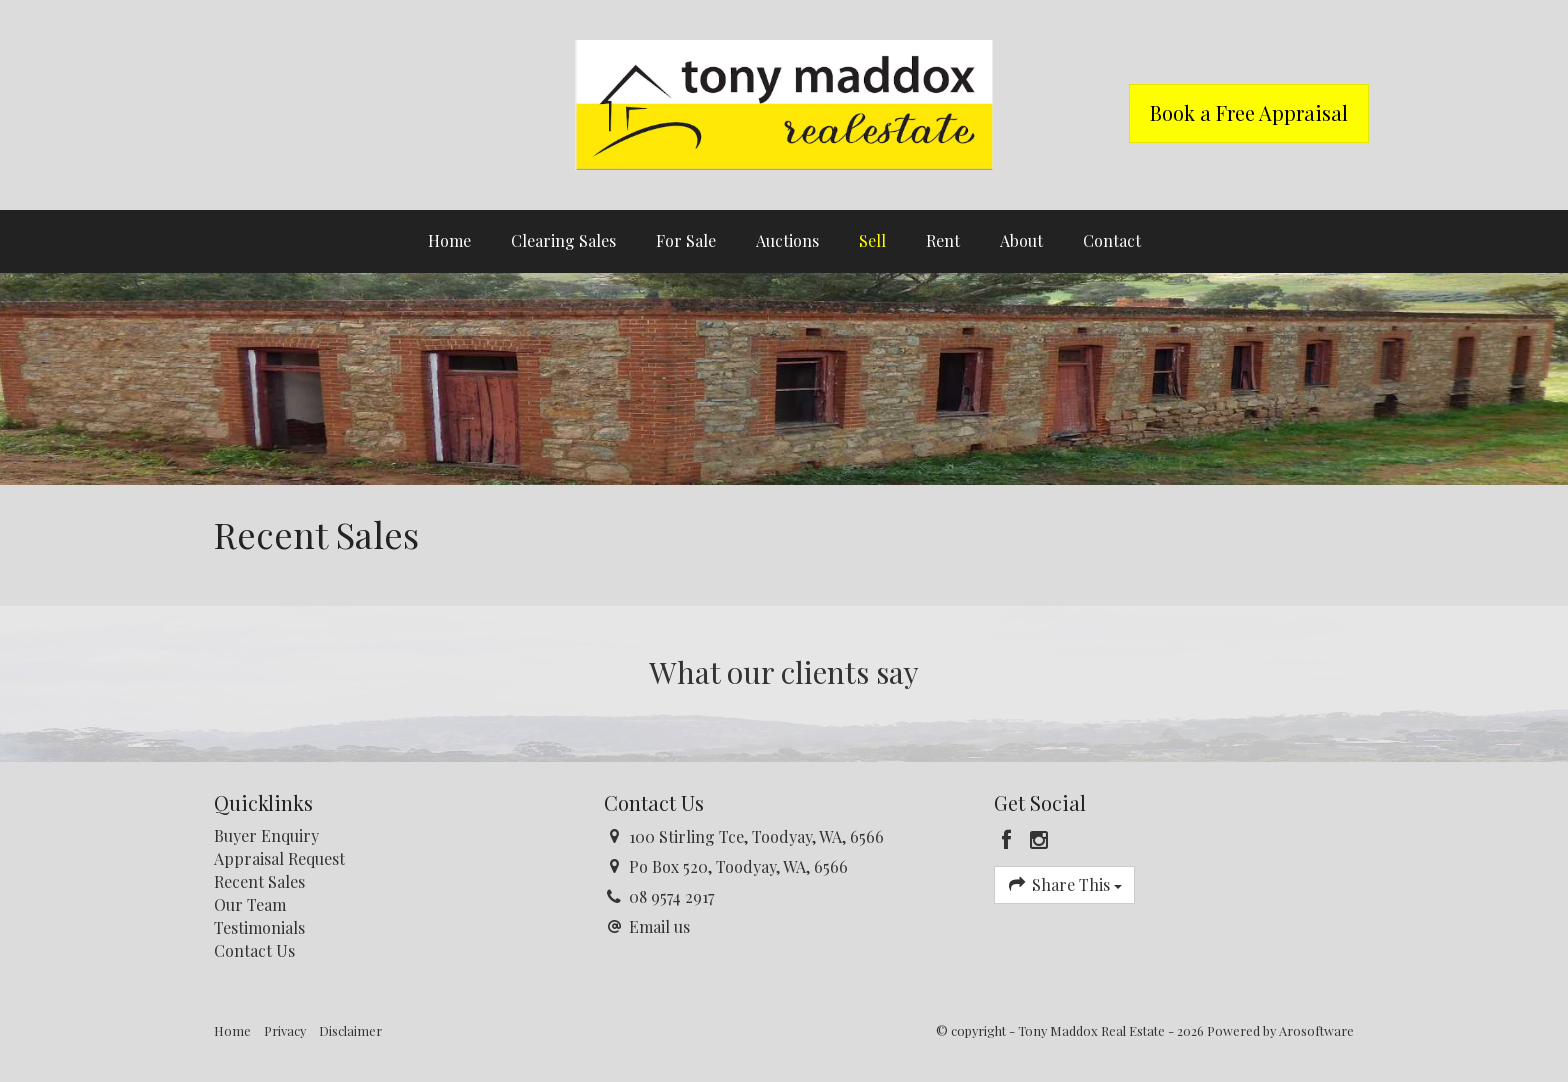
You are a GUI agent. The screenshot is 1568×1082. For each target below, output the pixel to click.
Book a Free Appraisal (1249, 112)
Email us (659, 926)
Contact (1112, 240)
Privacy (285, 1030)
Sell (872, 240)
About (1021, 240)
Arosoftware (1316, 1030)
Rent (943, 240)
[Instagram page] (1039, 840)
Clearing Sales (563, 240)
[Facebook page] (1010, 840)
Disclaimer (350, 1030)
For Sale (686, 240)
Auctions (787, 240)
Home (449, 240)
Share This (1064, 884)
